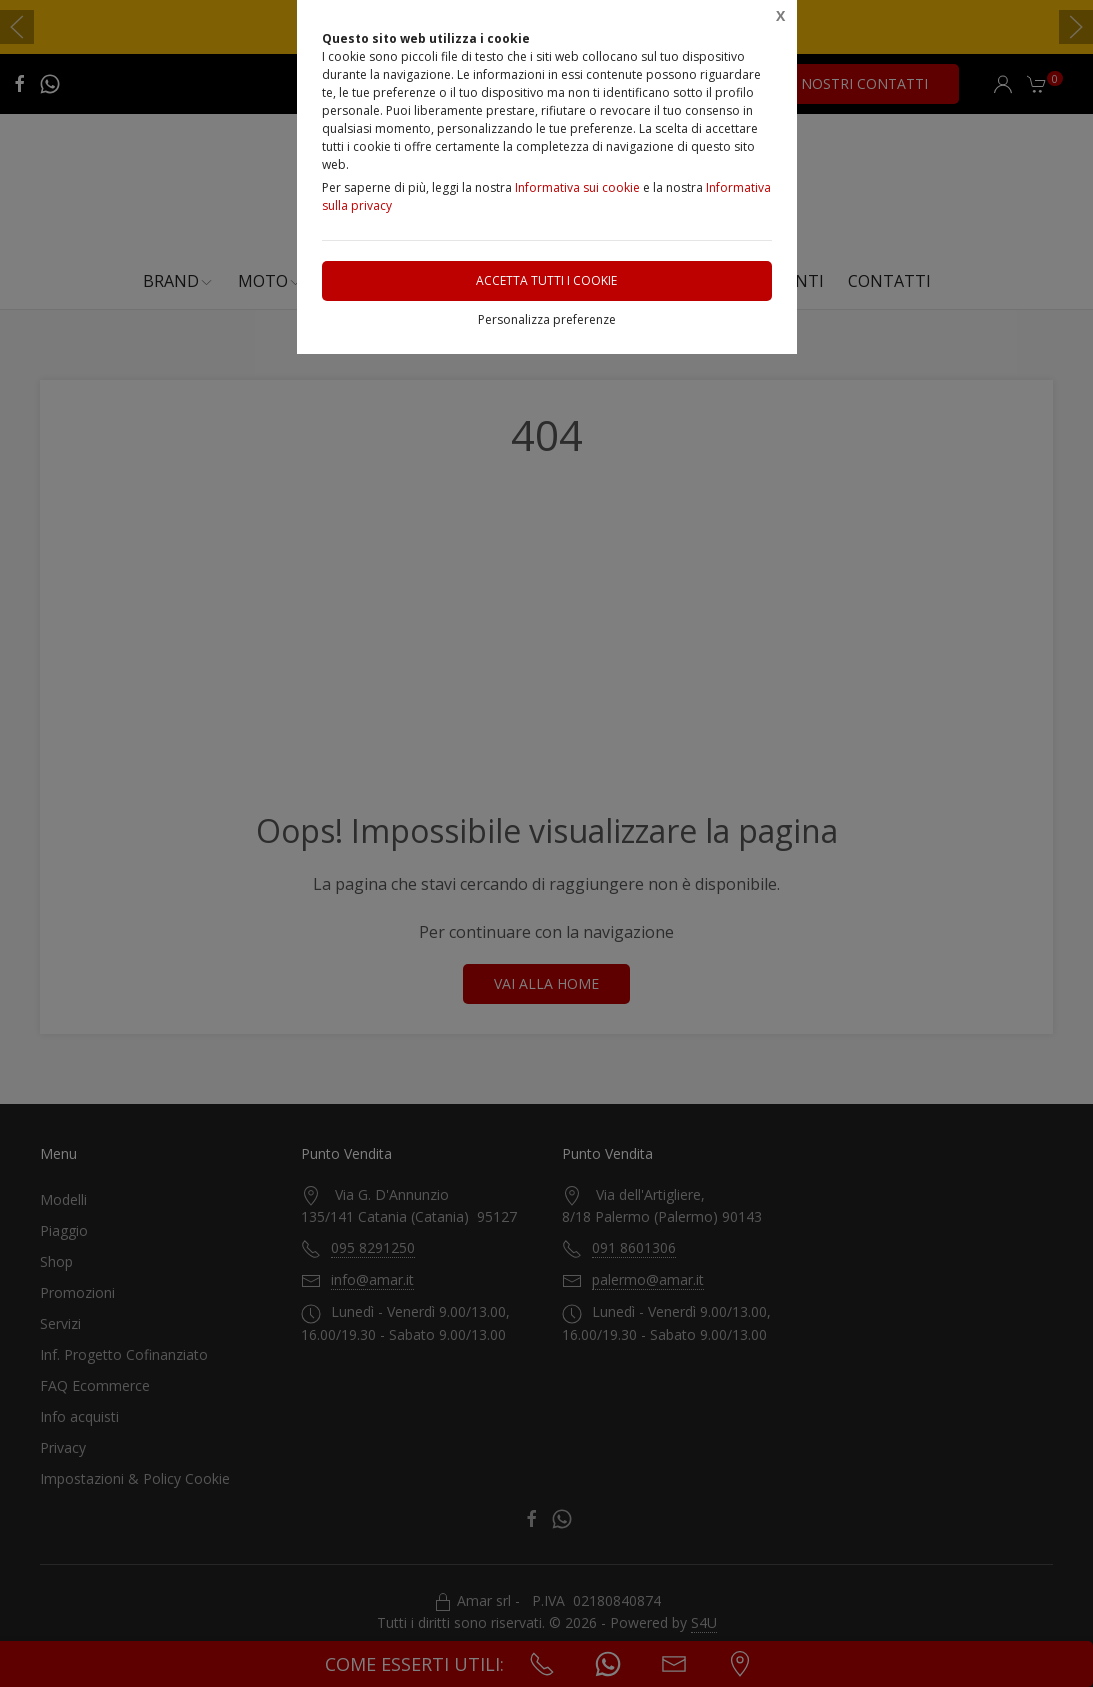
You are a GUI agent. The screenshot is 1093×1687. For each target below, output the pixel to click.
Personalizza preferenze (547, 319)
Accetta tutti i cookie (546, 280)
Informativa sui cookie (577, 187)
